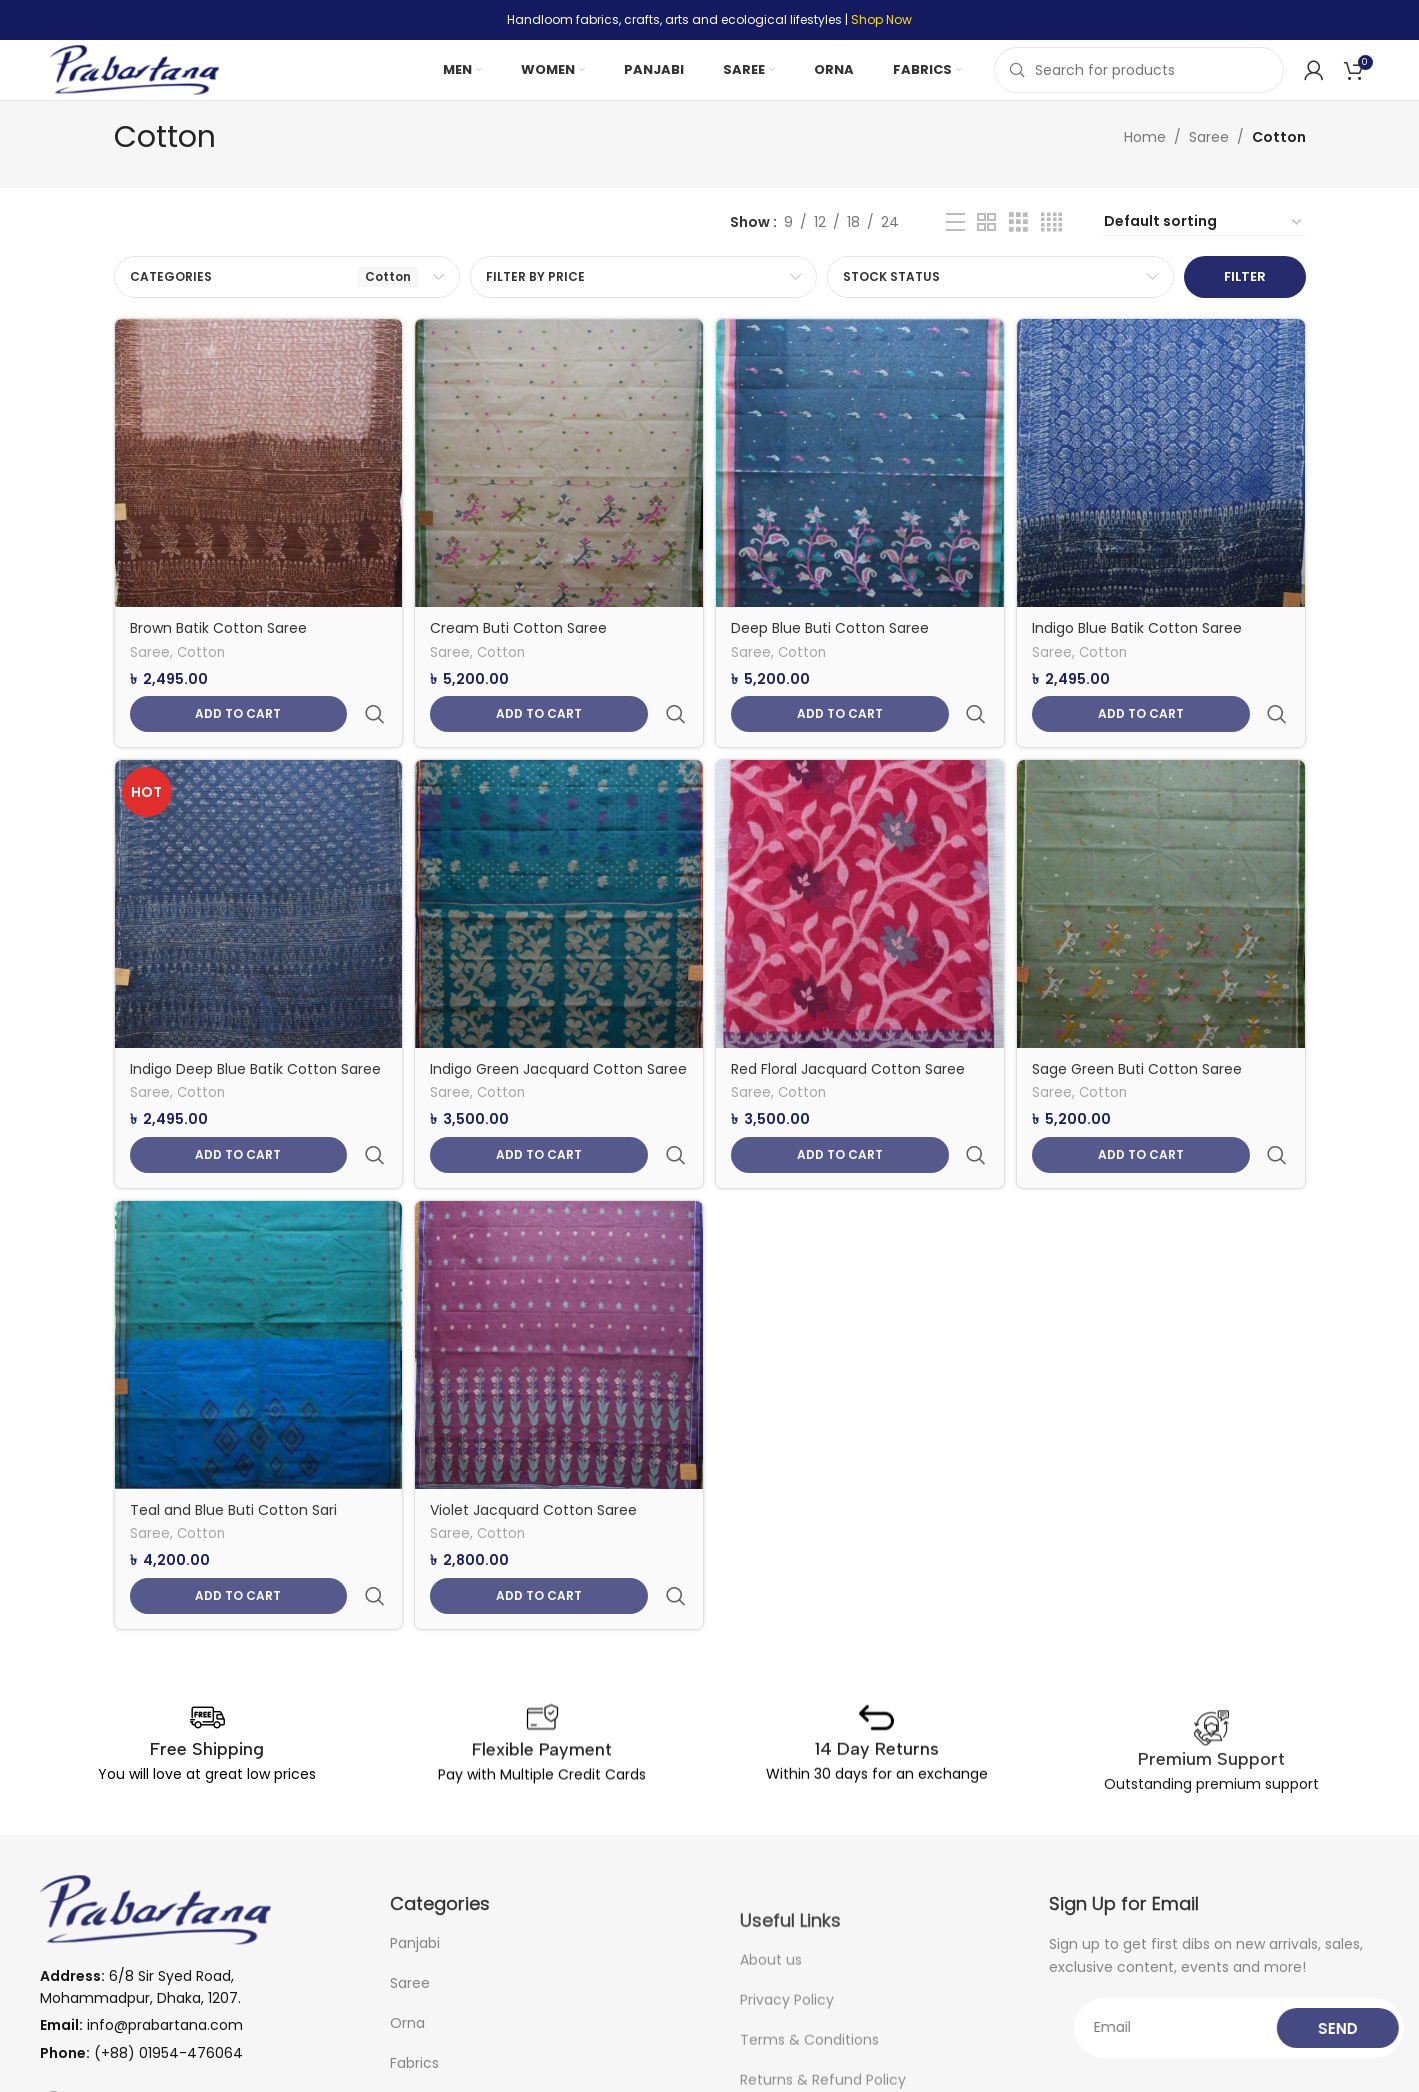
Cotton (201, 677)
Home (1145, 167)
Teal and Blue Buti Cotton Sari (233, 1453)
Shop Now (881, 19)
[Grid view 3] (1018, 251)
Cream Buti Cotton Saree (521, 651)
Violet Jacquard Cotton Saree (536, 1453)
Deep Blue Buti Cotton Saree (835, 651)
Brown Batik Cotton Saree (218, 651)
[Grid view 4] (1051, 251)
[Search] (1139, 85)
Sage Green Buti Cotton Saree (1144, 1052)
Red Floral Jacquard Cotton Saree (853, 1052)
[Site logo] (155, 84)
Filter (1245, 306)
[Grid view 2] (986, 251)
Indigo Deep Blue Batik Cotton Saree (255, 1052)
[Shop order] (1204, 252)
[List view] (955, 251)
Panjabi (415, 2032)
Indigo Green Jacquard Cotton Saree (539, 1062)
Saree (1209, 167)
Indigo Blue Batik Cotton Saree (1144, 651)
